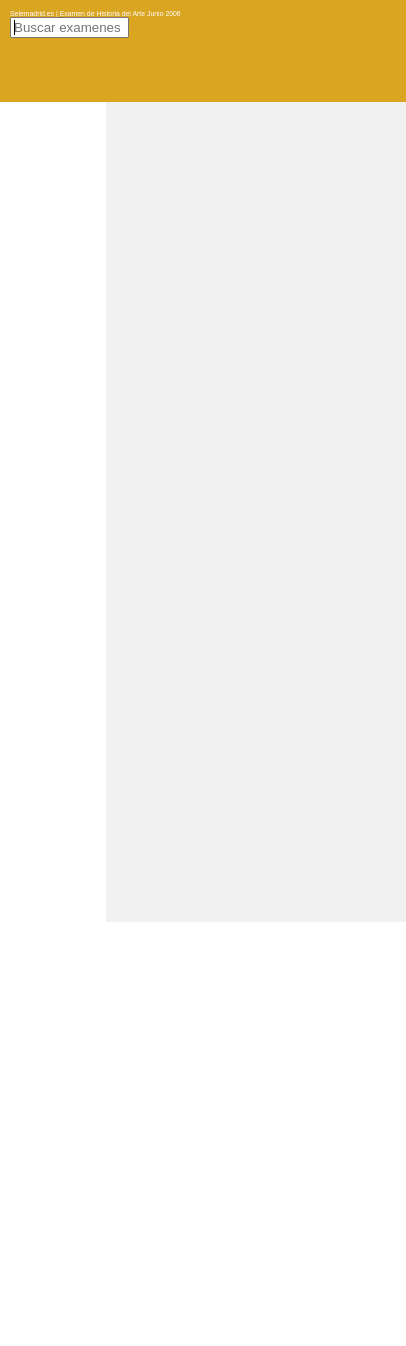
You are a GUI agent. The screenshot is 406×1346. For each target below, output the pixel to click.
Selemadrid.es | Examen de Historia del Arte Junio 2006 (95, 13)
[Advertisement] (203, 305)
